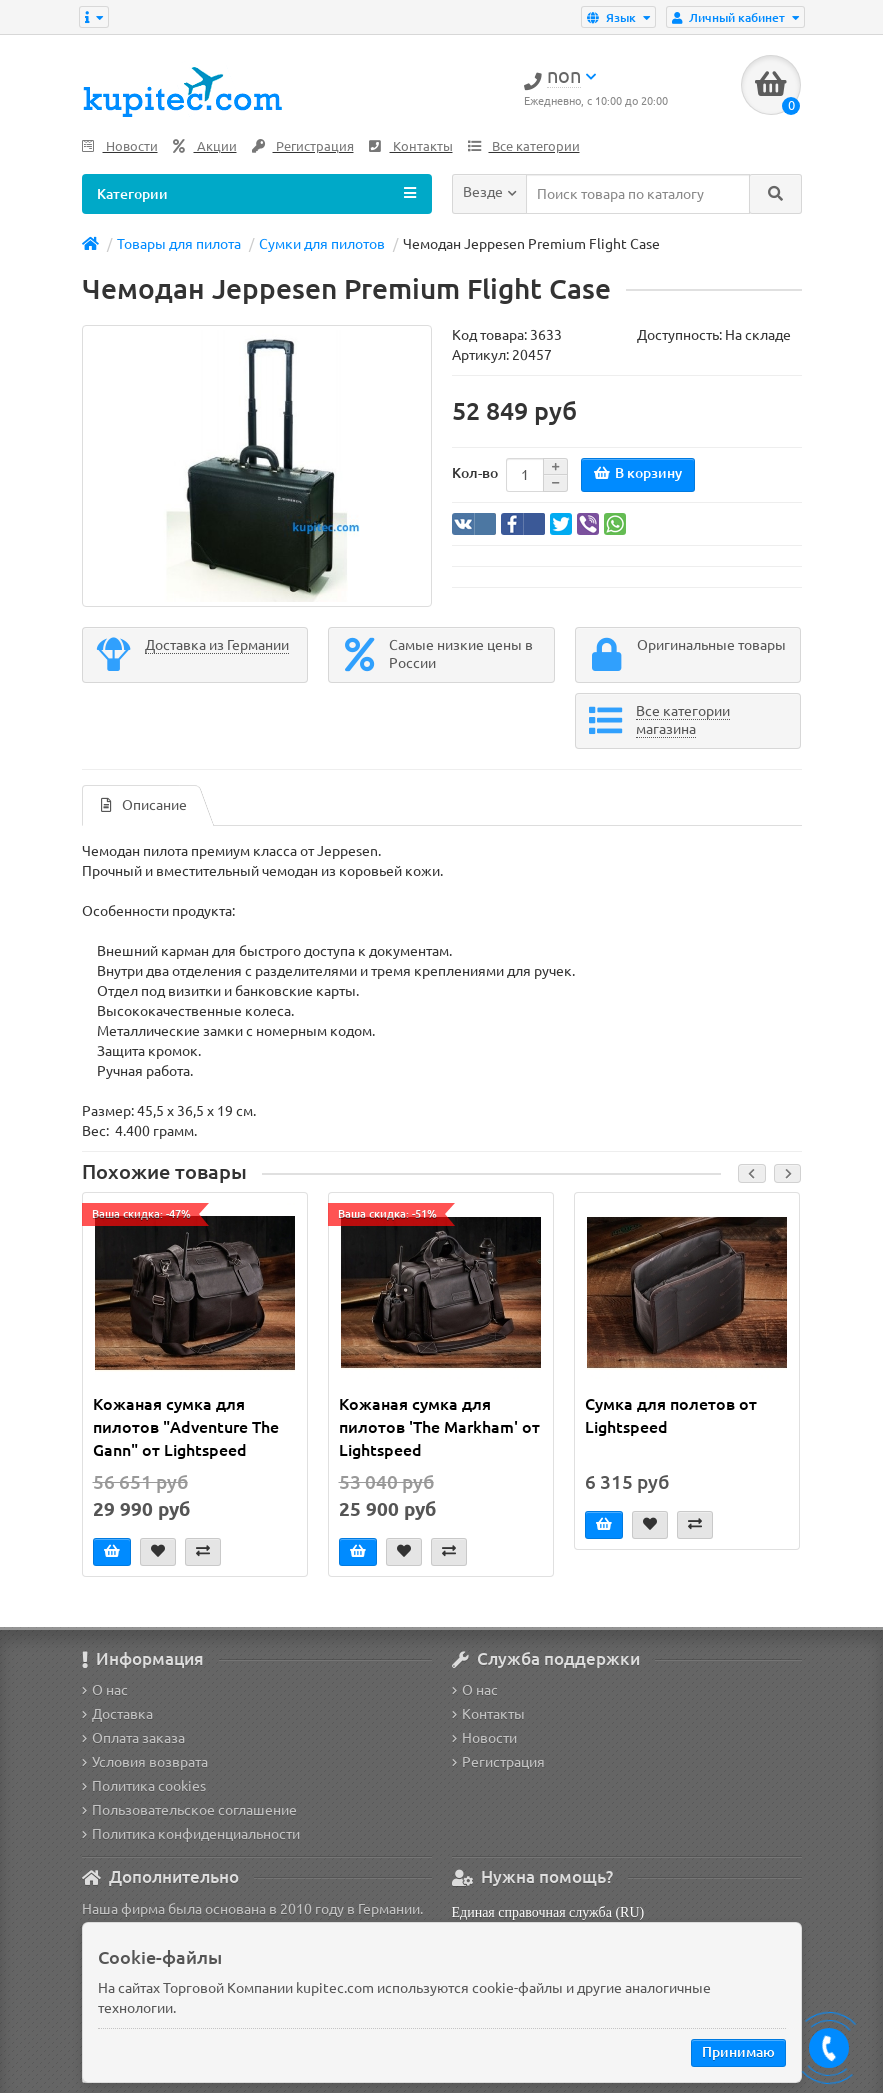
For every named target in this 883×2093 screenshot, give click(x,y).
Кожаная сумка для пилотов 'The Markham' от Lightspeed (439, 1427)
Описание (144, 805)
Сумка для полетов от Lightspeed (671, 1415)
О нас (105, 1690)
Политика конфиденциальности (191, 1834)
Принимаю (738, 2052)
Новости (120, 146)
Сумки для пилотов (322, 244)
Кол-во (475, 473)
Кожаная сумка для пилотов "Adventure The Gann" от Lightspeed (186, 1427)
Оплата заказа (133, 1738)
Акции (205, 146)
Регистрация (303, 146)
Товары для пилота (179, 244)
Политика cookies (144, 1786)
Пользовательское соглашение (189, 1810)
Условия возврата (145, 1762)
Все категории (524, 146)
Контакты (411, 146)
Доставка (117, 1714)
